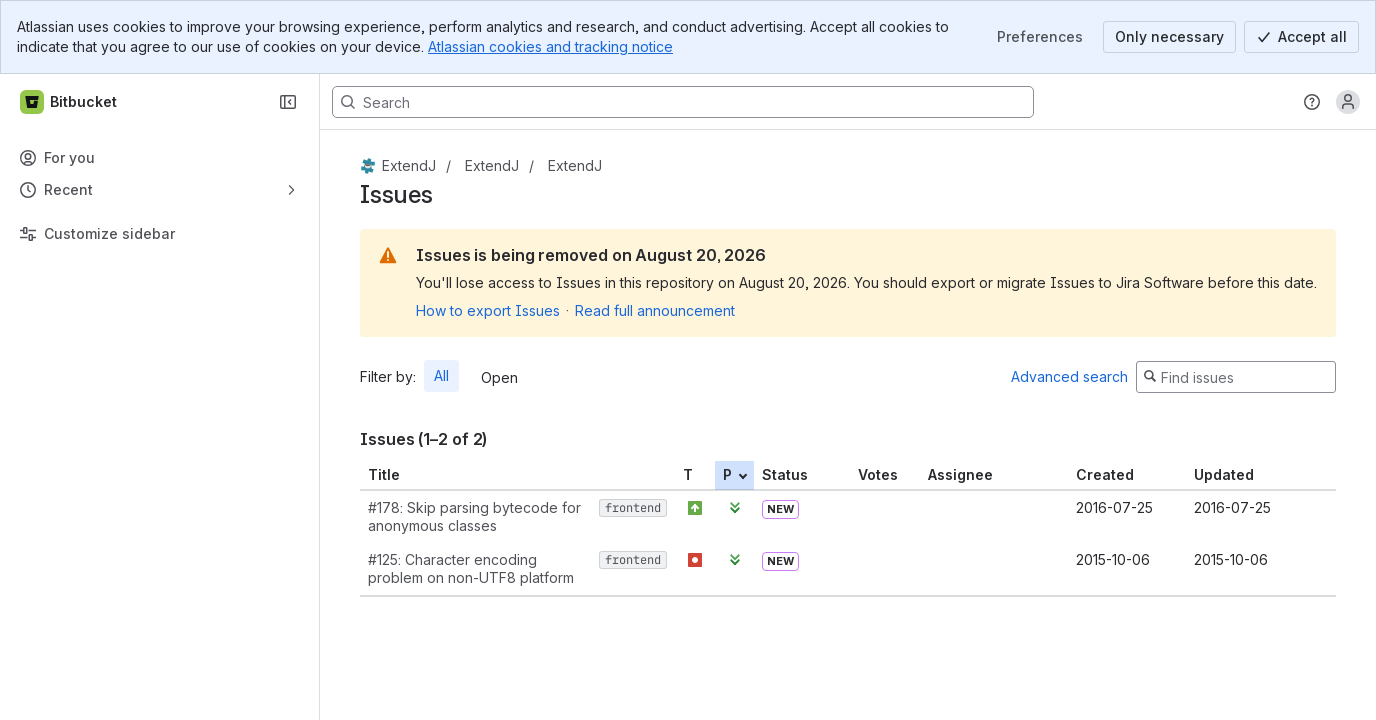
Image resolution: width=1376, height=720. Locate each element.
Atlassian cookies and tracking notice (550, 46)
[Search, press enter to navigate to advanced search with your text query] (683, 102)
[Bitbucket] (69, 102)
